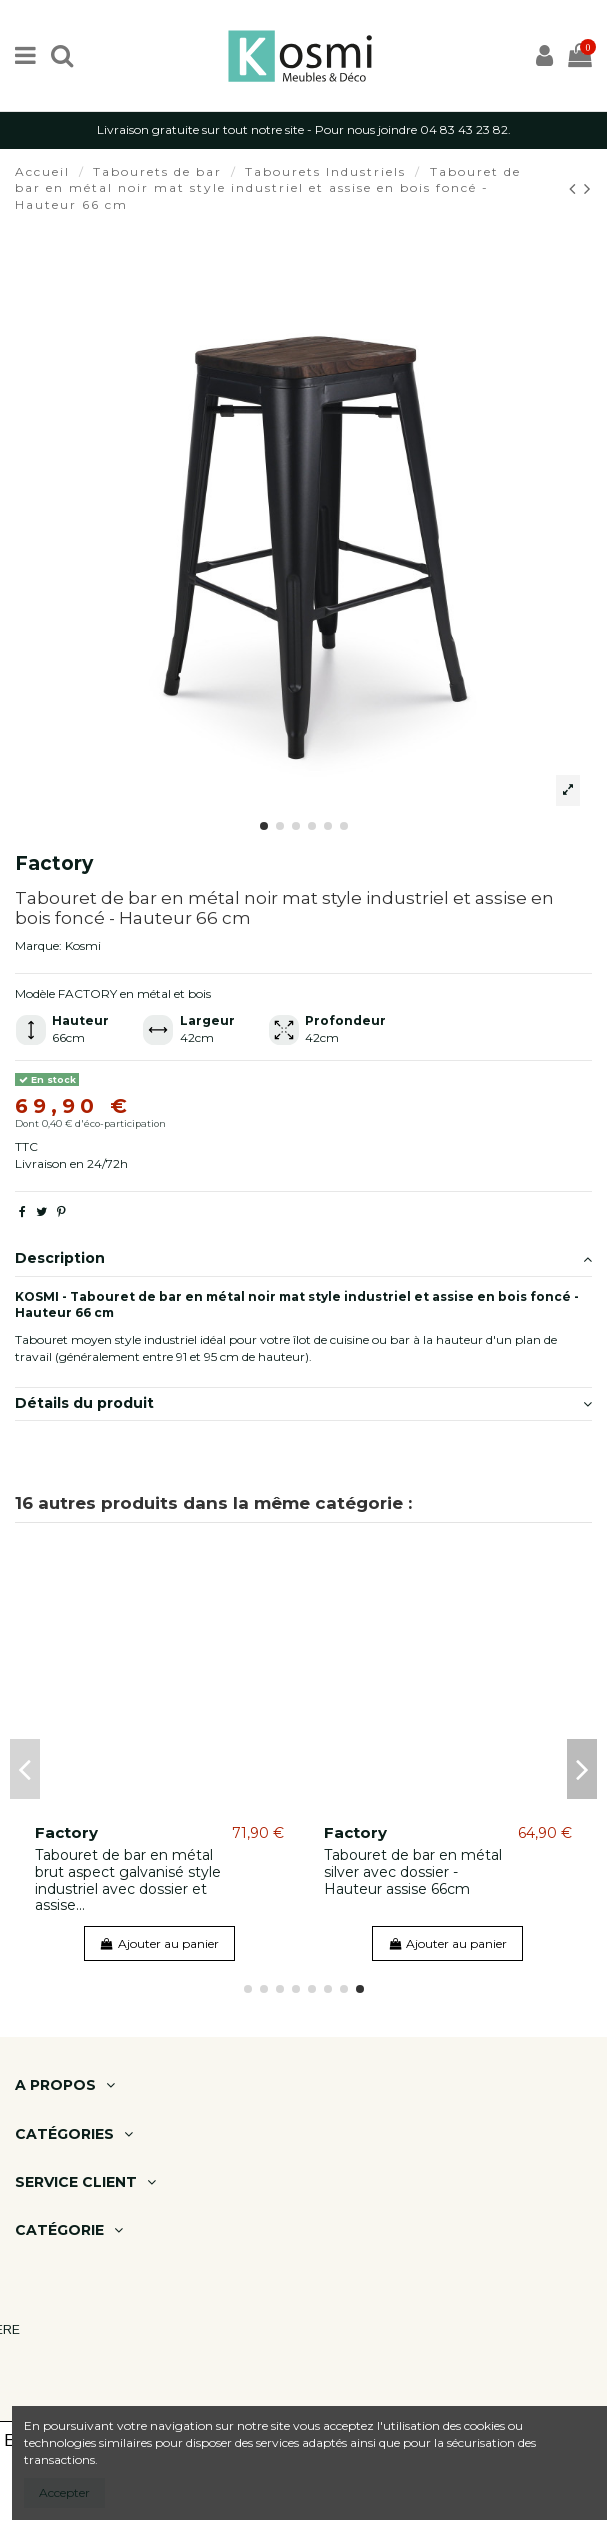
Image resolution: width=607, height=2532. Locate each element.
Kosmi (83, 945)
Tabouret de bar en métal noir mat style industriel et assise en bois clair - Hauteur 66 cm (415, 1880)
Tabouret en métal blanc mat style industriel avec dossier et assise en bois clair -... (120, 1880)
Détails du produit (303, 1403)
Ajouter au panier (159, 1943)
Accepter (64, 2492)
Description (303, 1258)
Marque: (38, 945)
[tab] (303, 1259)
